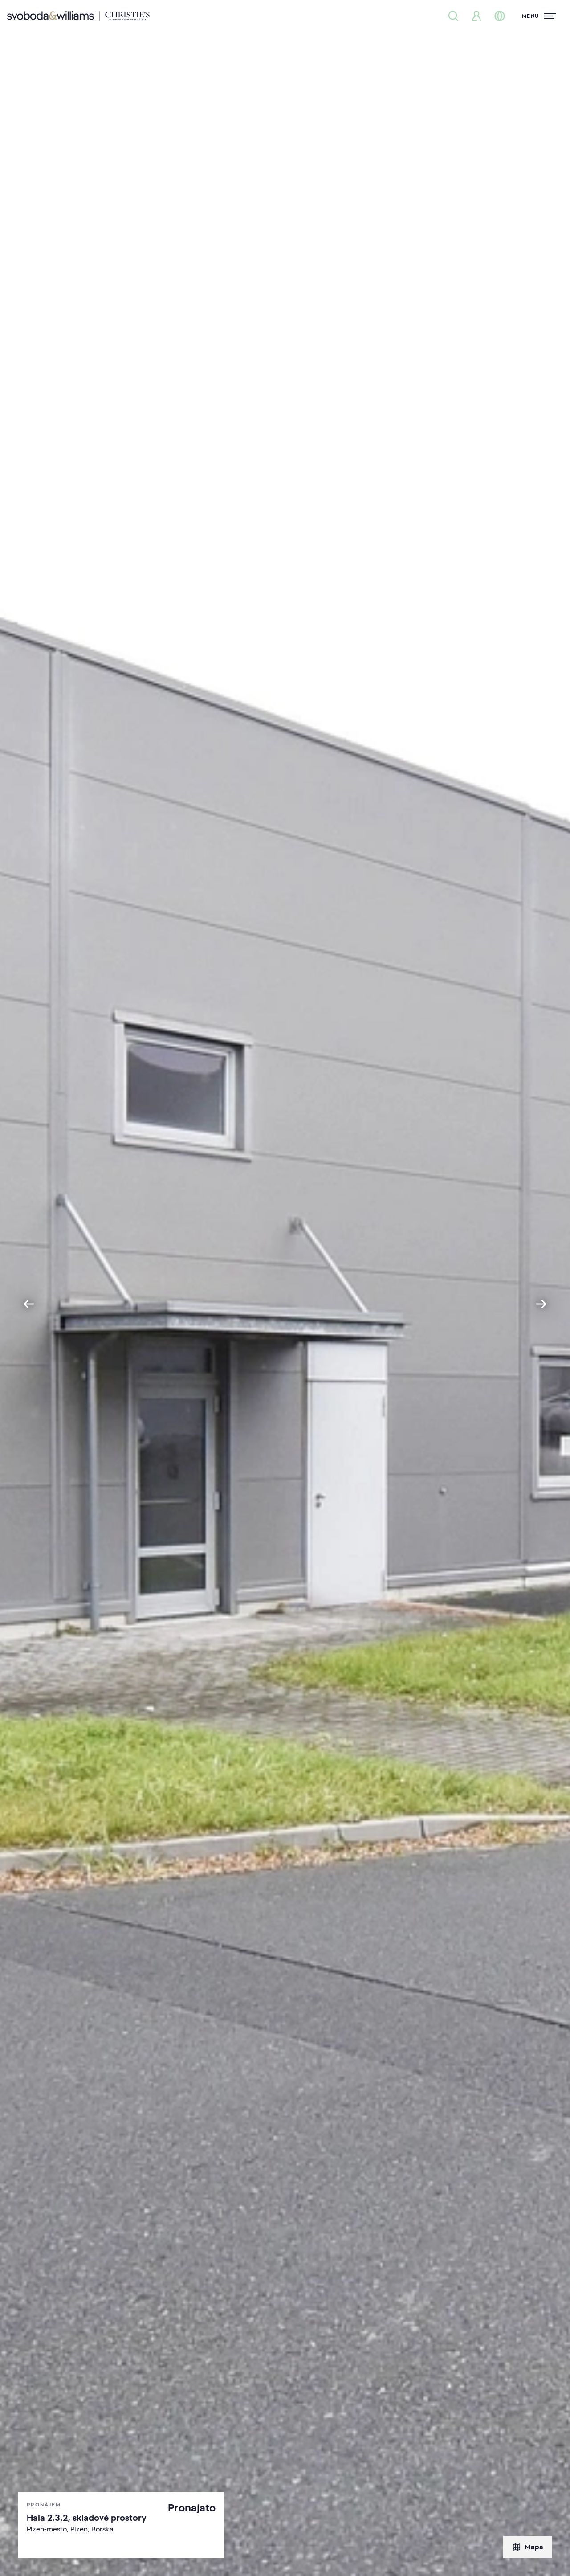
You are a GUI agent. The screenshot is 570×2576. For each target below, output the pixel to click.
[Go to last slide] (28, 1304)
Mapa (527, 2547)
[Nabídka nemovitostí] (453, 16)
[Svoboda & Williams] (78, 16)
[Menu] (539, 16)
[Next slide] (541, 1304)
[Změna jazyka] (499, 16)
